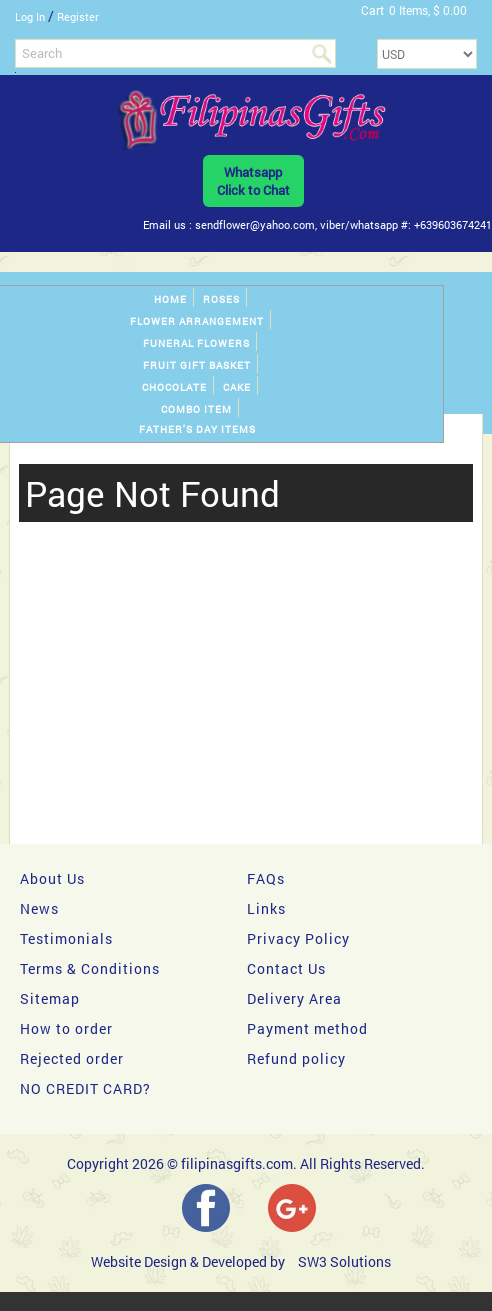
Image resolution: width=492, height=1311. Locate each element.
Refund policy (296, 1058)
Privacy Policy (298, 938)
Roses (221, 299)
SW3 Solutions (344, 1261)
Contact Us (286, 968)
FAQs (266, 878)
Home (170, 299)
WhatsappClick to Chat (253, 181)
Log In (30, 16)
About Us (52, 878)
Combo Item (196, 409)
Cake (237, 387)
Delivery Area (294, 998)
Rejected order (72, 1058)
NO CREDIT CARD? (85, 1088)
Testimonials (66, 938)
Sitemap (50, 998)
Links (266, 908)
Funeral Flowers (196, 343)
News (39, 908)
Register (78, 16)
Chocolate (174, 387)
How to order (66, 1028)
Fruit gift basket (197, 365)
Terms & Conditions (90, 968)
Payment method (307, 1028)
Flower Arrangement (197, 321)
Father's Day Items (197, 429)
